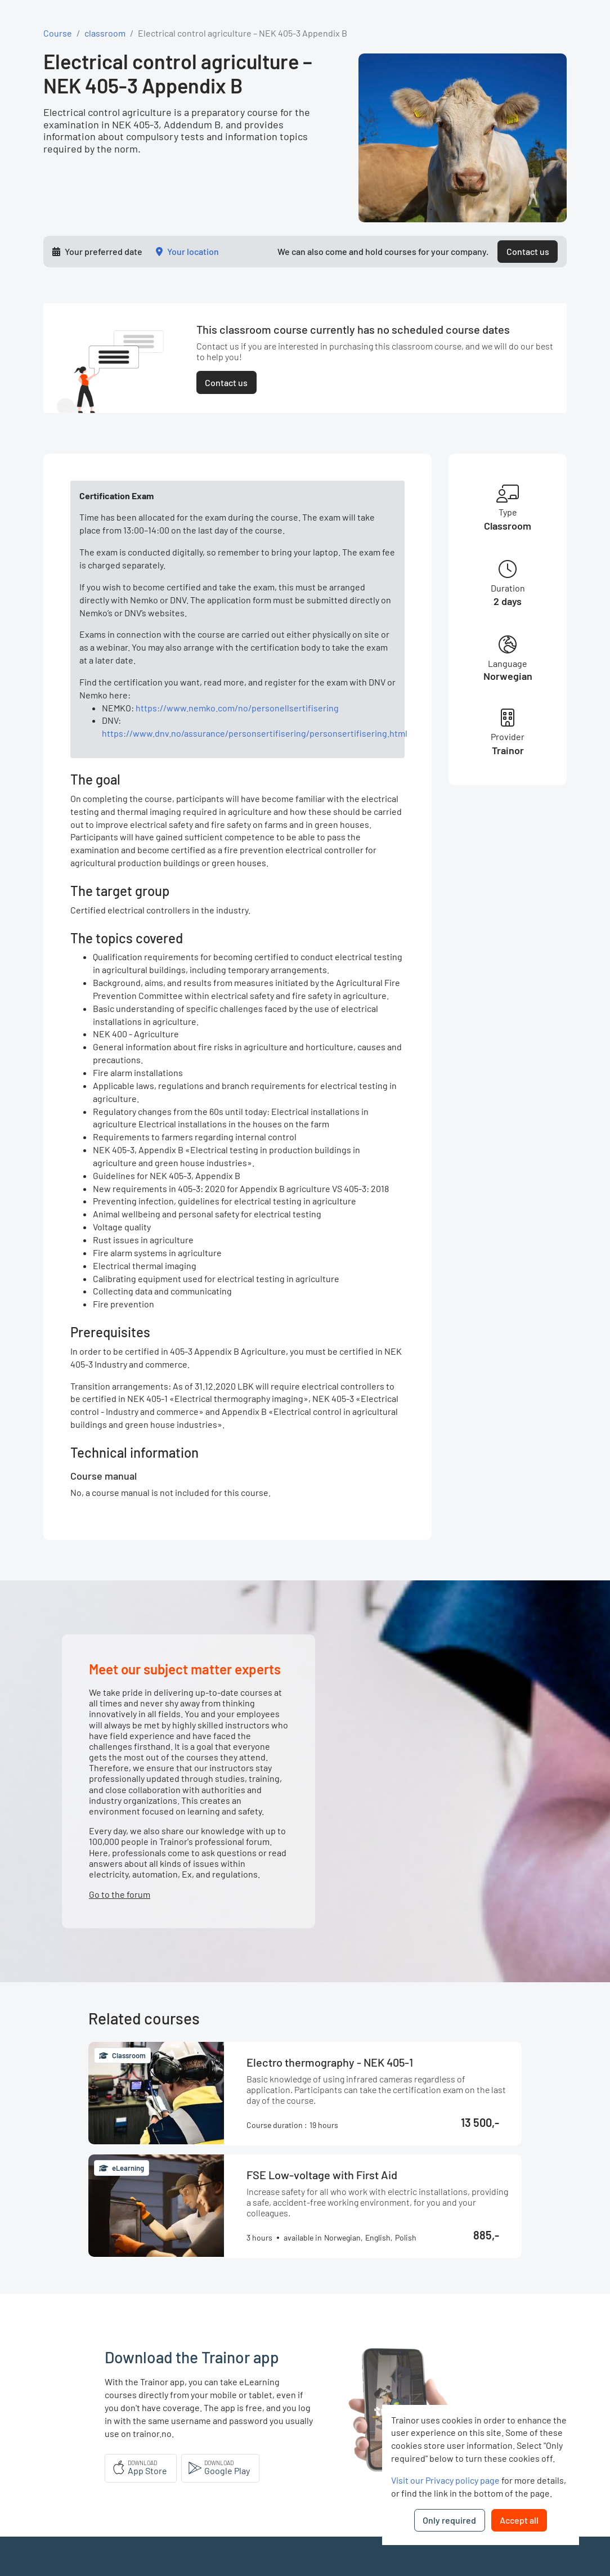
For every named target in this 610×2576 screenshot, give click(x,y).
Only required (449, 2520)
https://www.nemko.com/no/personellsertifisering (237, 707)
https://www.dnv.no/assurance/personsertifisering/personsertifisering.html (254, 733)
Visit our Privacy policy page (445, 2480)
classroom (104, 33)
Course (57, 33)
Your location (193, 251)
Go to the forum (119, 1894)
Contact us (527, 251)
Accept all (519, 2520)
